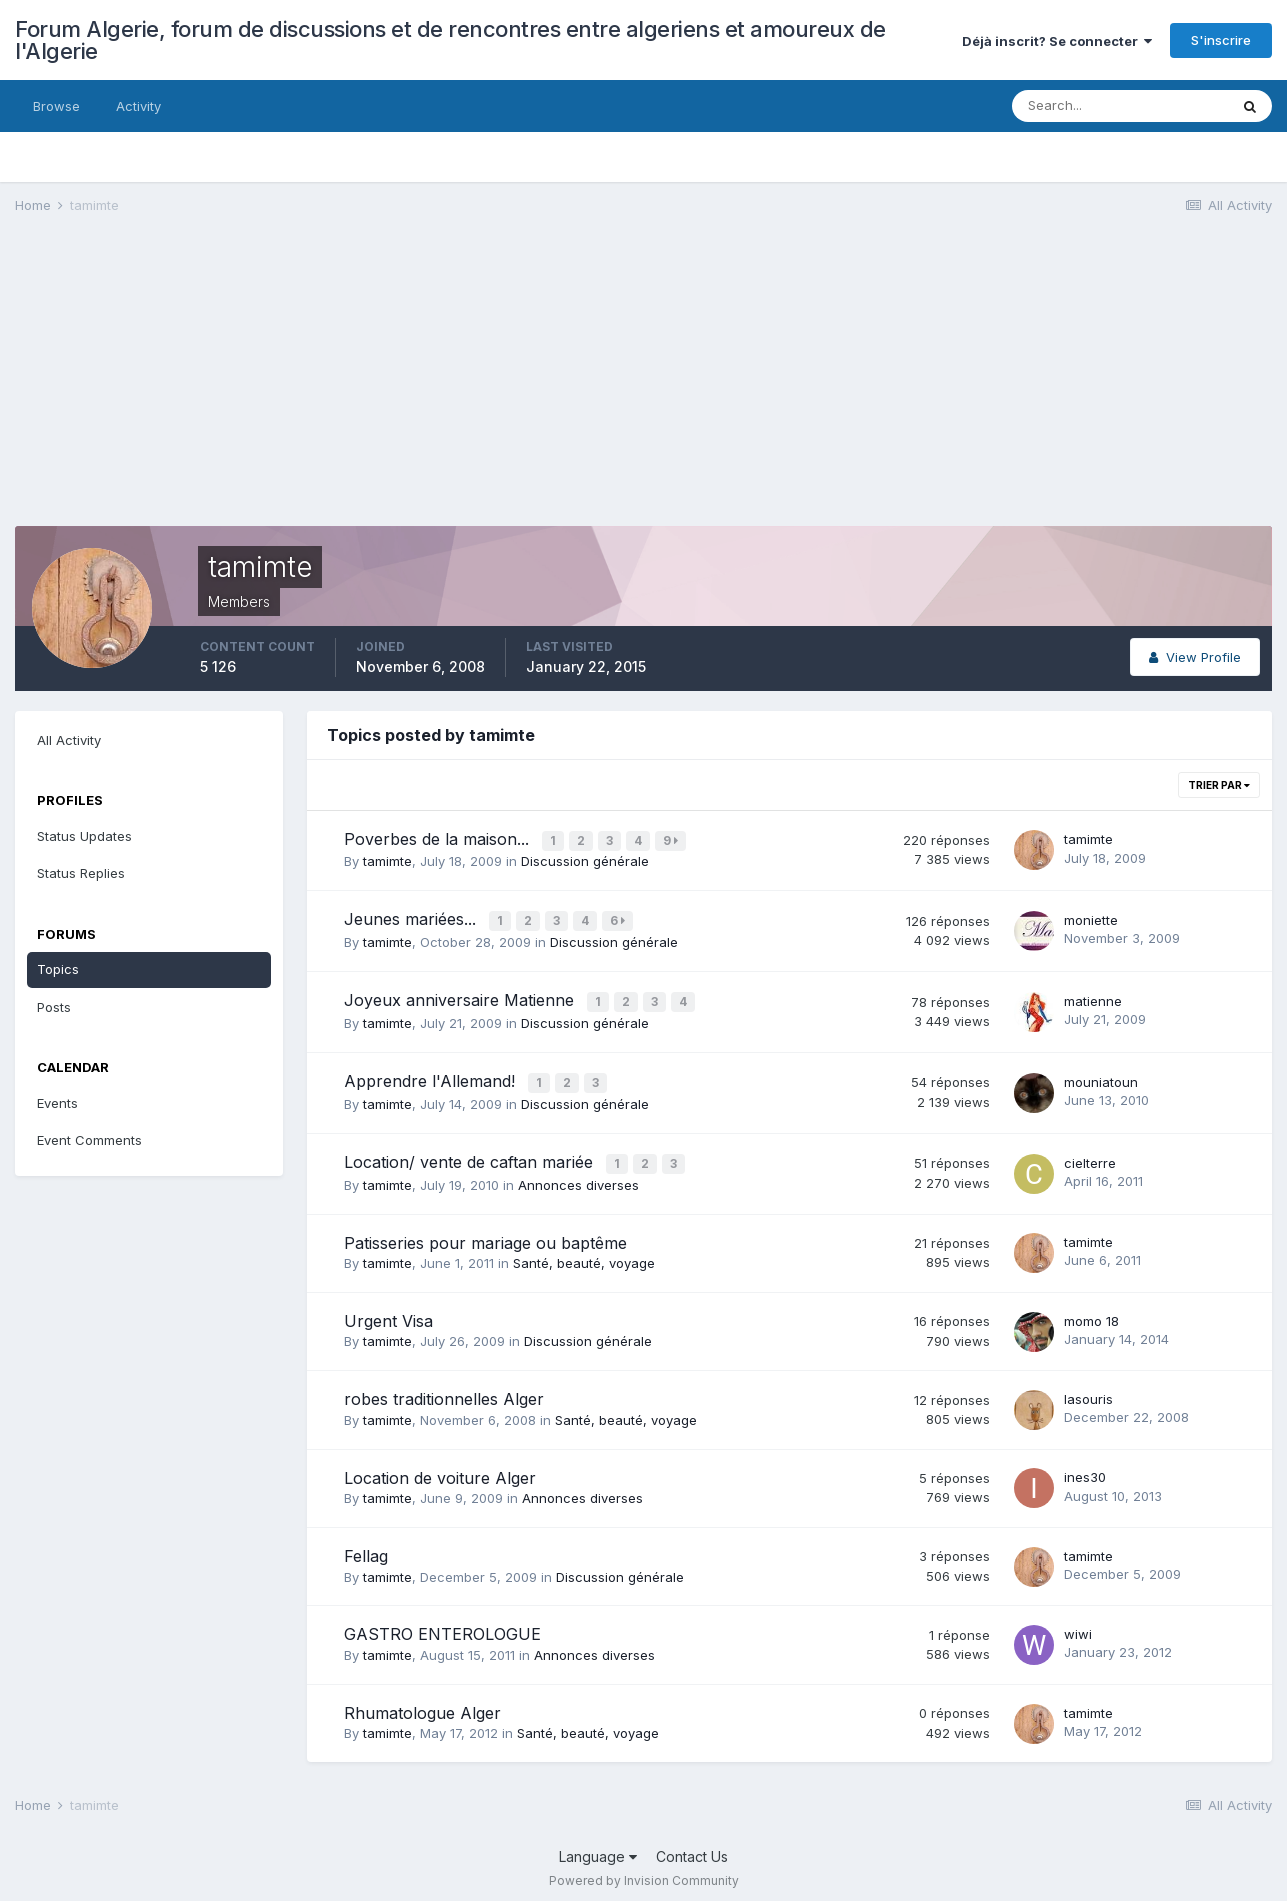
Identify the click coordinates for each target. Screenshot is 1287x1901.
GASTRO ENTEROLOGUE (442, 1625)
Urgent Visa (388, 1311)
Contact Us (692, 1846)
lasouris (1088, 1389)
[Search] (1120, 106)
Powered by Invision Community (644, 1871)
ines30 (1085, 1468)
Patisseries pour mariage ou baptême (485, 1233)
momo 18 (1091, 1311)
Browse (56, 106)
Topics (58, 969)
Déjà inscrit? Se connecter (1057, 41)
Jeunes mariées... (412, 917)
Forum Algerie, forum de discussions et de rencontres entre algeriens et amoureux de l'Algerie (450, 40)
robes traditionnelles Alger (444, 1390)
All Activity (69, 740)
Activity (138, 106)
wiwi (1078, 1624)
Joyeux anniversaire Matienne (461, 996)
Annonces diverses (578, 1175)
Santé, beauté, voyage (584, 1253)
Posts (54, 1007)
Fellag (366, 1546)
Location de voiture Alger (440, 1468)
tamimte (387, 860)
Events (57, 1103)
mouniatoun (1101, 1075)
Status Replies (81, 873)
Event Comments (89, 1140)
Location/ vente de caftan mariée (471, 1154)
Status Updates (84, 836)
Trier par (1219, 785)
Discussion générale (585, 860)
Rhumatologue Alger (422, 1703)
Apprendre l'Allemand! (432, 1075)
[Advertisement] (379, 386)
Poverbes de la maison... (439, 839)
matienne (1093, 996)
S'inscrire (1221, 40)
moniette (1091, 917)
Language (598, 1846)
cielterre (1090, 1154)
